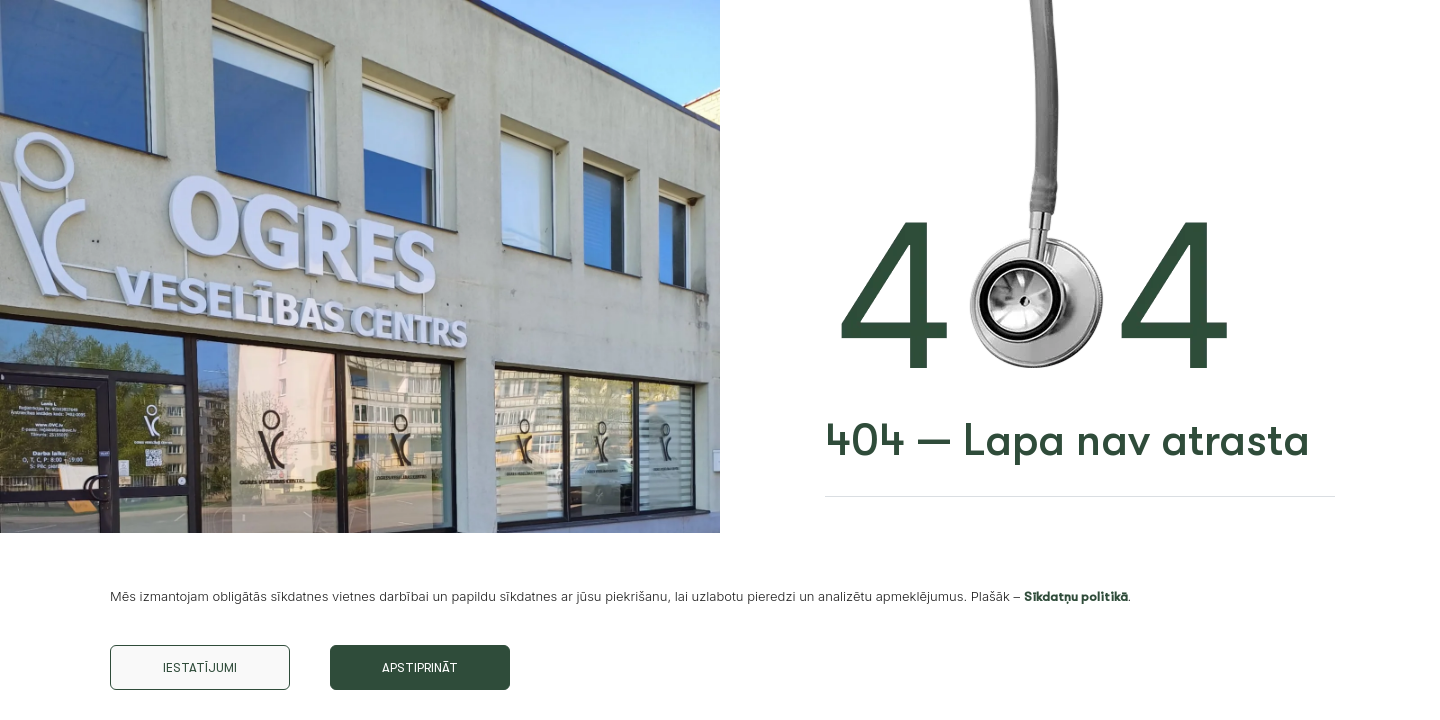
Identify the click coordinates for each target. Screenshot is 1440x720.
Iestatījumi (200, 667)
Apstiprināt (420, 667)
